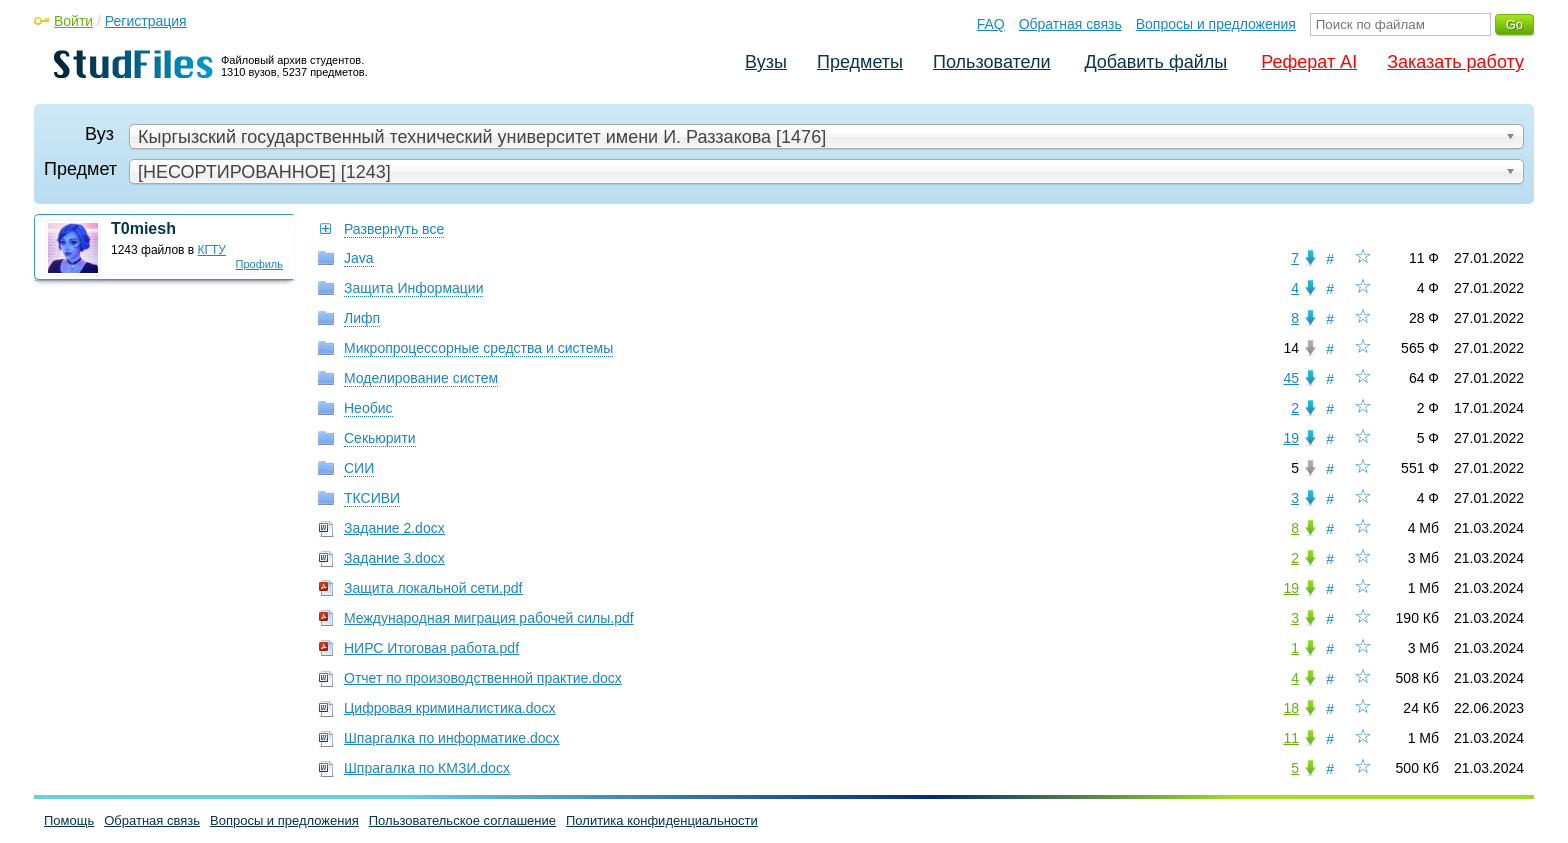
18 (1291, 708)
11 (1291, 738)
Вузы (766, 62)
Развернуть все (394, 229)
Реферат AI (1309, 62)
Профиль (260, 264)
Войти (73, 21)
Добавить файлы (1155, 62)
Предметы (860, 62)
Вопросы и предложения (1216, 24)
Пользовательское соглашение (462, 820)
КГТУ (212, 250)
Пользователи (991, 62)
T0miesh (143, 228)
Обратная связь (1070, 24)
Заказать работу (1455, 62)
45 (1291, 378)
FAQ (991, 24)
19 (1291, 438)
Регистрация (146, 21)
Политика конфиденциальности (662, 820)
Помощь (69, 820)
